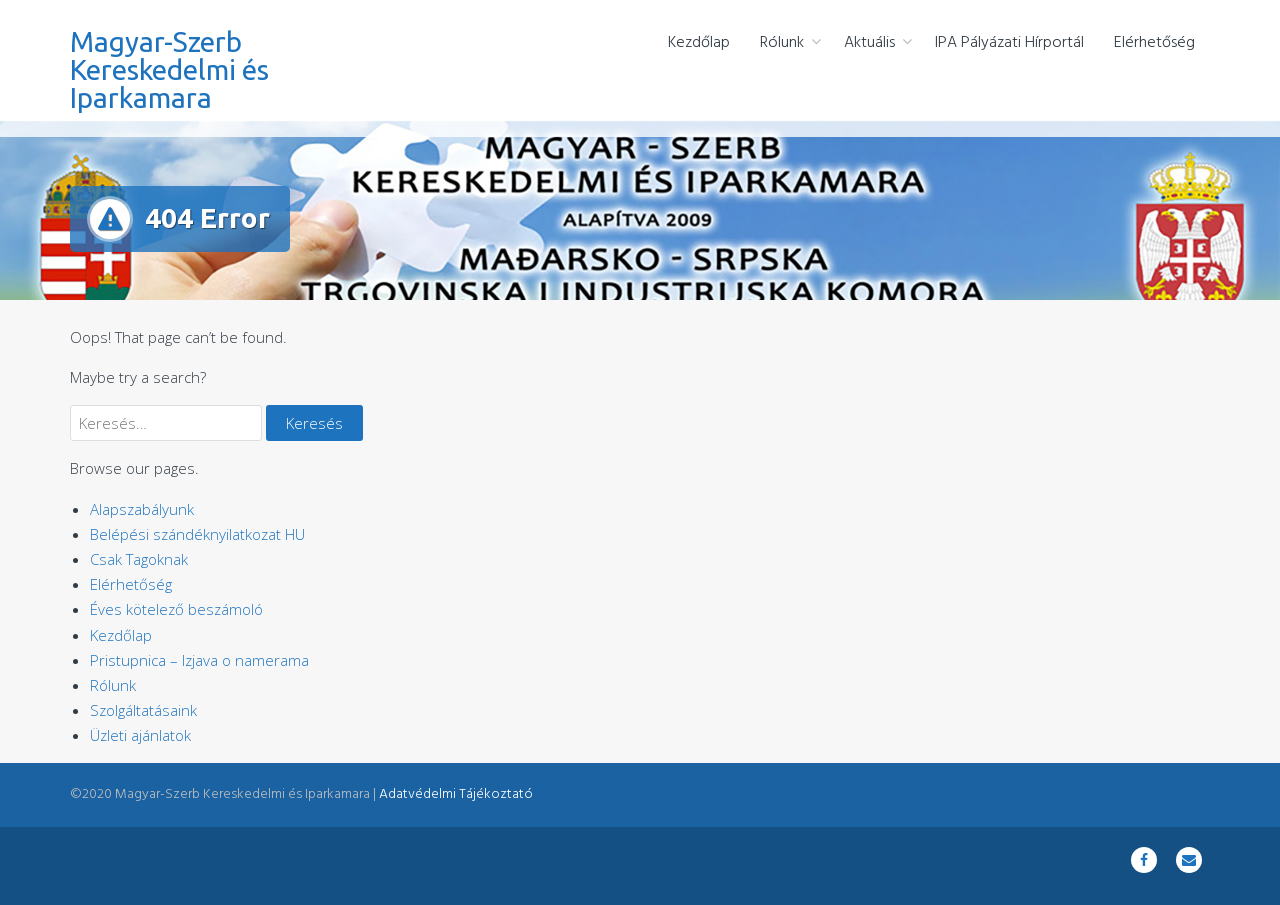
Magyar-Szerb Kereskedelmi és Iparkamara (169, 69)
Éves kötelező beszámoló (176, 609)
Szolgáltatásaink (143, 710)
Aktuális (869, 43)
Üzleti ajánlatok (140, 735)
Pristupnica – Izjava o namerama (199, 660)
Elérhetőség (1154, 43)
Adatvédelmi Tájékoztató (456, 794)
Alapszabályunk (142, 509)
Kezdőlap (699, 43)
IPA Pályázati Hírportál (1009, 43)
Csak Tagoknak (139, 559)
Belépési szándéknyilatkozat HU (197, 534)
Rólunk (782, 43)
